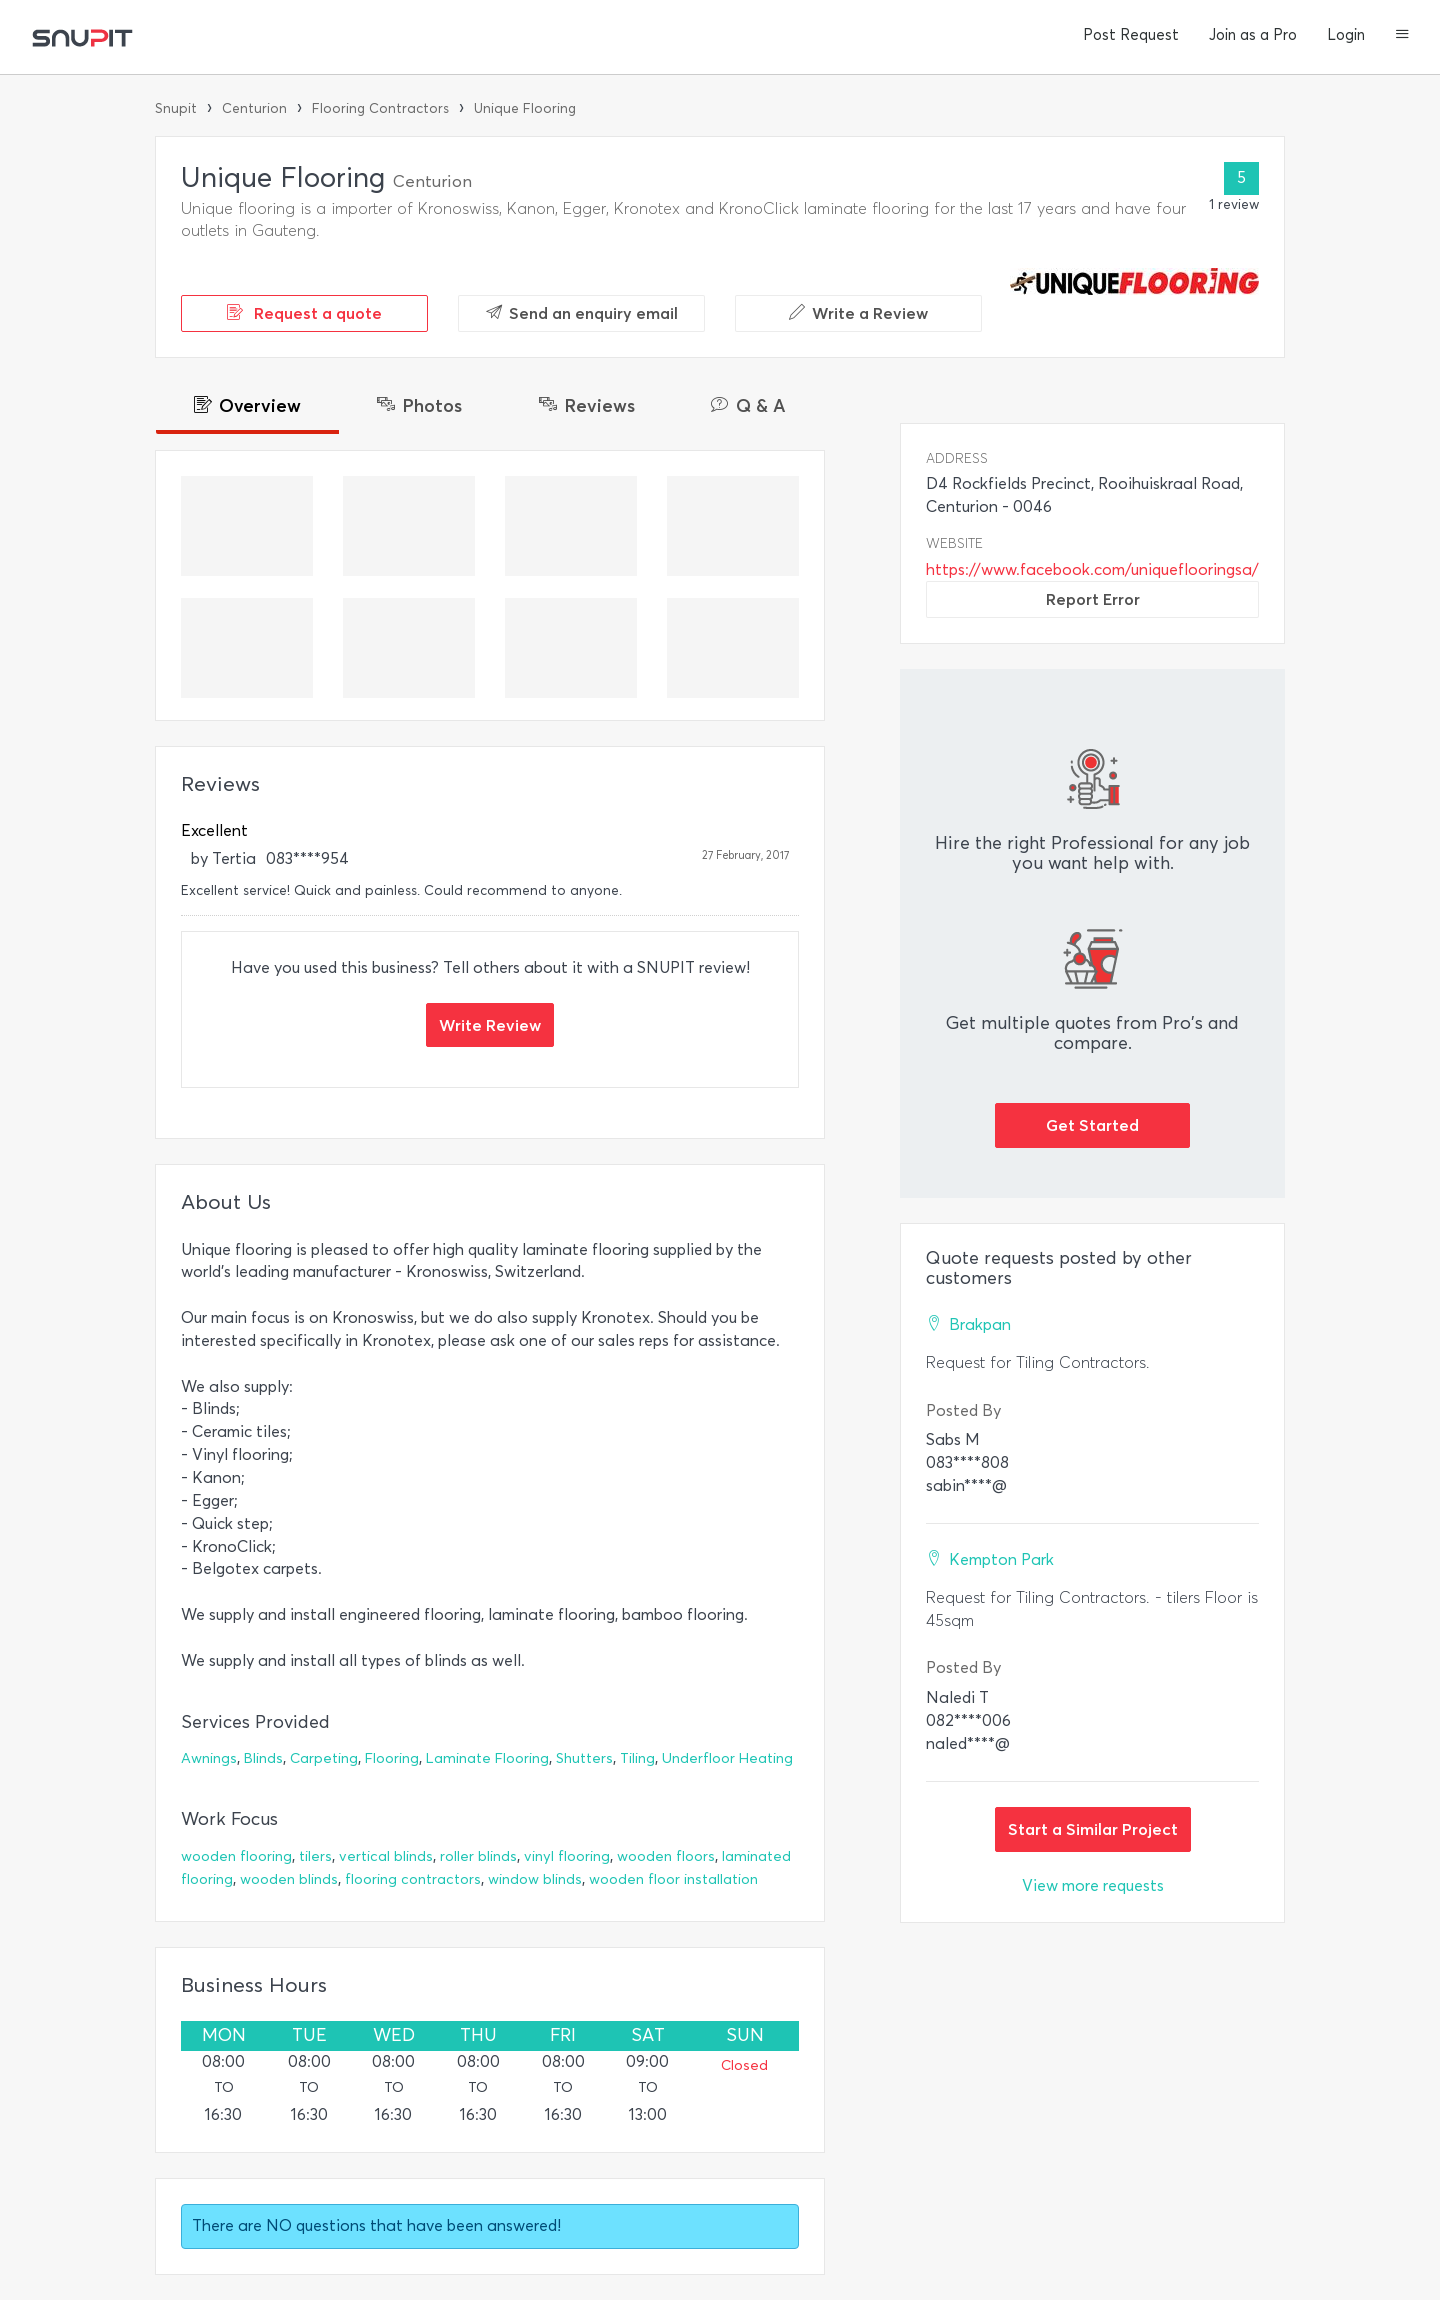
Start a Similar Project (1093, 1829)
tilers (315, 1856)
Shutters (584, 1758)
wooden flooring (236, 1856)
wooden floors (666, 1856)
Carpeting (324, 1758)
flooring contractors (413, 1879)
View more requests (1093, 1885)
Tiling (637, 1758)
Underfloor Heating (727, 1758)
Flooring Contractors (380, 108)
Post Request (1131, 35)
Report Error (1093, 599)
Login (1346, 35)
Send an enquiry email (582, 313)
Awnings (209, 1758)
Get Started (1092, 1125)
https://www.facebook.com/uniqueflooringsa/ (1092, 569)
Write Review (490, 1025)
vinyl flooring (567, 1856)
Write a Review (858, 313)
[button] (1402, 36)
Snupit (176, 108)
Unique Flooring (525, 108)
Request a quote (304, 313)
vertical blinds (386, 1856)
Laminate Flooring (487, 1758)
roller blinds (478, 1856)
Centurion (254, 108)
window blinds (535, 1879)
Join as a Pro (1253, 35)
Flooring (392, 1758)
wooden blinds (289, 1879)
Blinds (263, 1758)
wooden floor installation (673, 1879)
